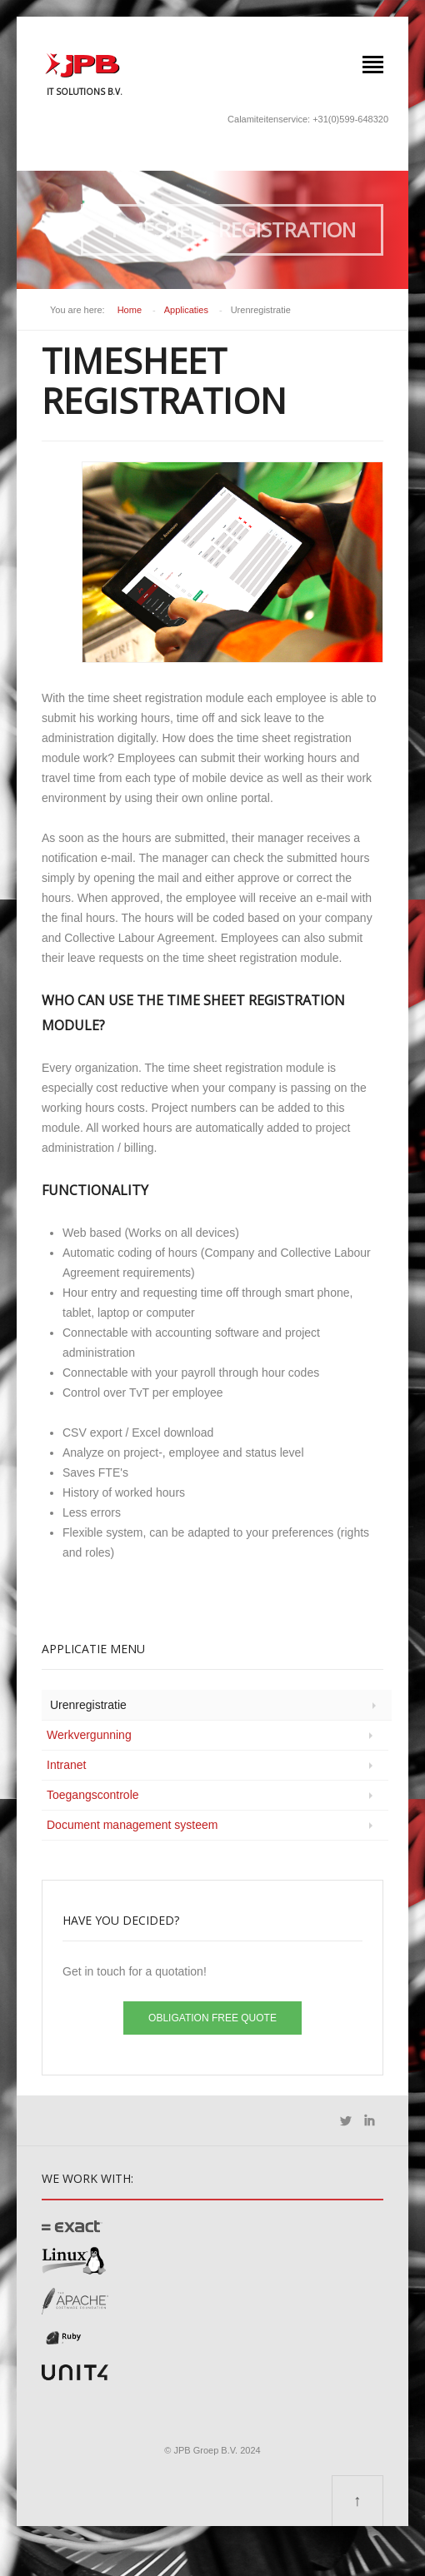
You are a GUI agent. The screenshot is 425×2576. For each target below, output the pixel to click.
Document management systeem (132, 1824)
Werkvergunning (89, 1734)
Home (130, 310)
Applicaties (186, 310)
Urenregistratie (88, 1705)
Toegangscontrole (93, 1794)
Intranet (66, 1764)
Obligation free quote (212, 2018)
